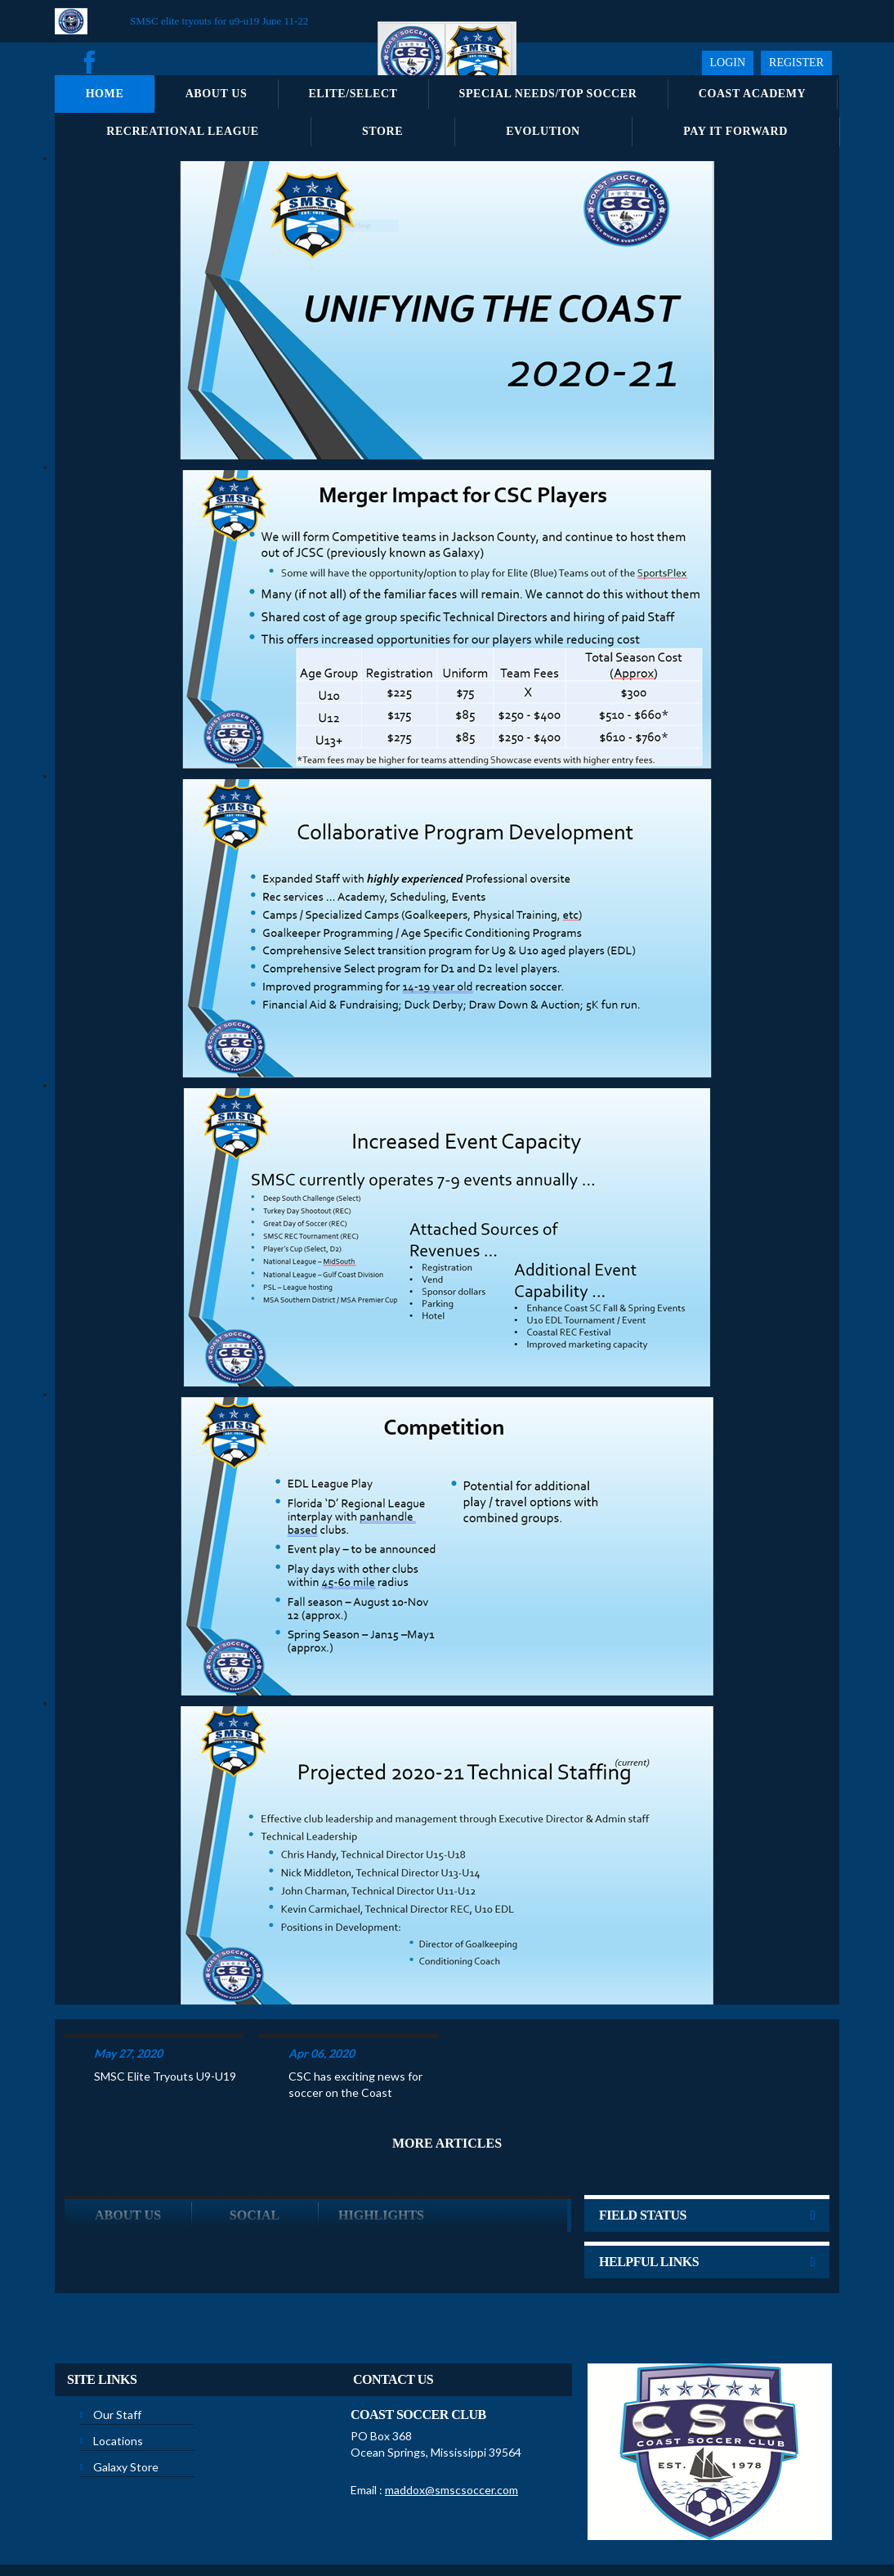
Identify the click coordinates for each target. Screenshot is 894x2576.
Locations (118, 2377)
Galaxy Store (126, 2403)
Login (728, 62)
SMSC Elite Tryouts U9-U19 (165, 2012)
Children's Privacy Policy (542, 2526)
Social (254, 2151)
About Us (217, 93)
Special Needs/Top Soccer (548, 93)
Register (796, 62)
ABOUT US (128, 2151)
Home (105, 93)
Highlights (381, 2151)
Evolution (543, 131)
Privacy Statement (273, 2526)
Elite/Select (352, 93)
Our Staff (117, 2351)
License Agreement (435, 2526)
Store (382, 131)
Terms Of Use (352, 2526)
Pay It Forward (735, 131)
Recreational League (182, 131)
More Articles (447, 2079)
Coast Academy (753, 93)
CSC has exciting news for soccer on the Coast (355, 2020)
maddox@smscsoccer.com (451, 2426)
